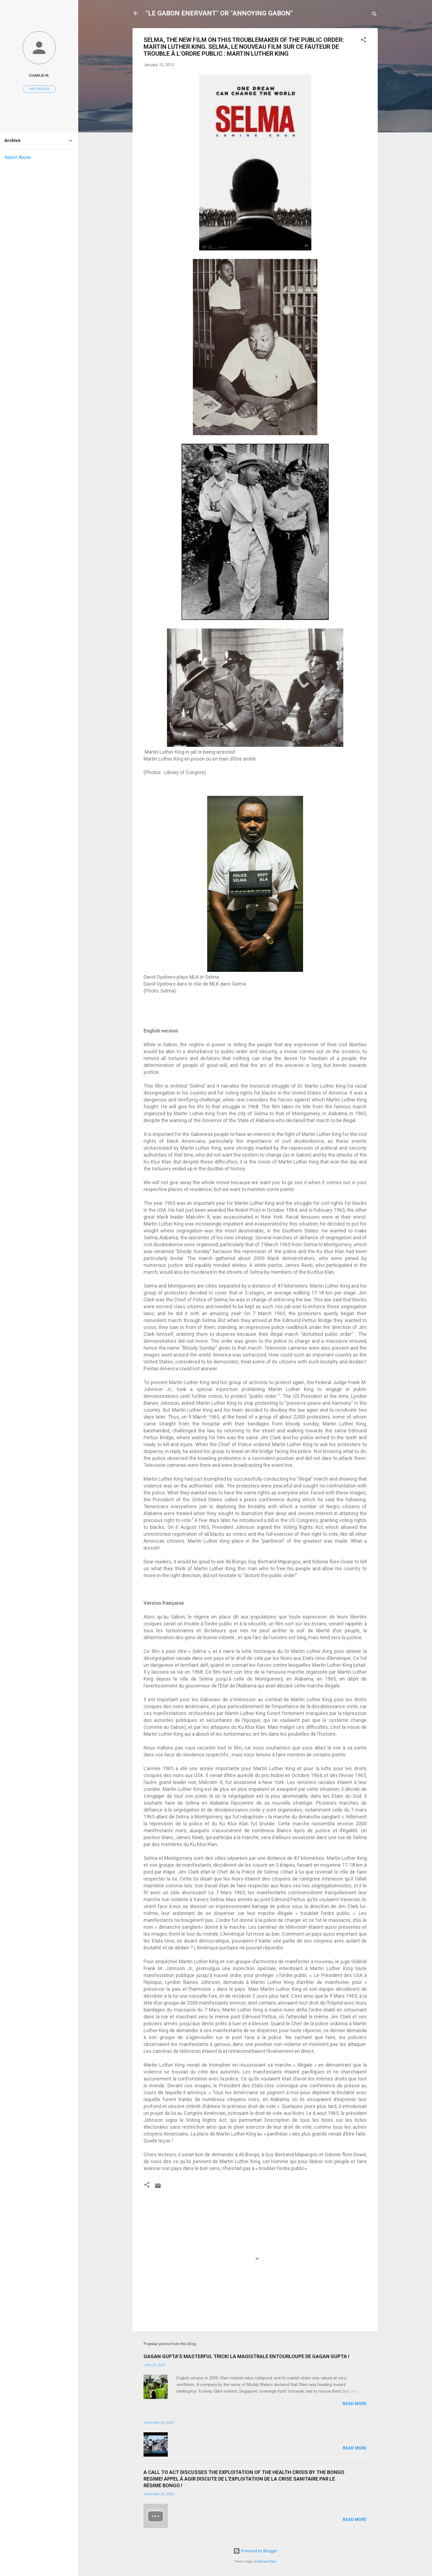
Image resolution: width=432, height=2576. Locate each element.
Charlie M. (39, 75)
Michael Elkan (267, 2561)
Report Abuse (17, 157)
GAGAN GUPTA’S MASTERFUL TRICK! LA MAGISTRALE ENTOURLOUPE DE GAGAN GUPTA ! (246, 2356)
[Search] (374, 15)
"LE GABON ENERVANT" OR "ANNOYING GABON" (219, 13)
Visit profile (39, 89)
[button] (363, 40)
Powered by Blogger (255, 2550)
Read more (355, 2403)
